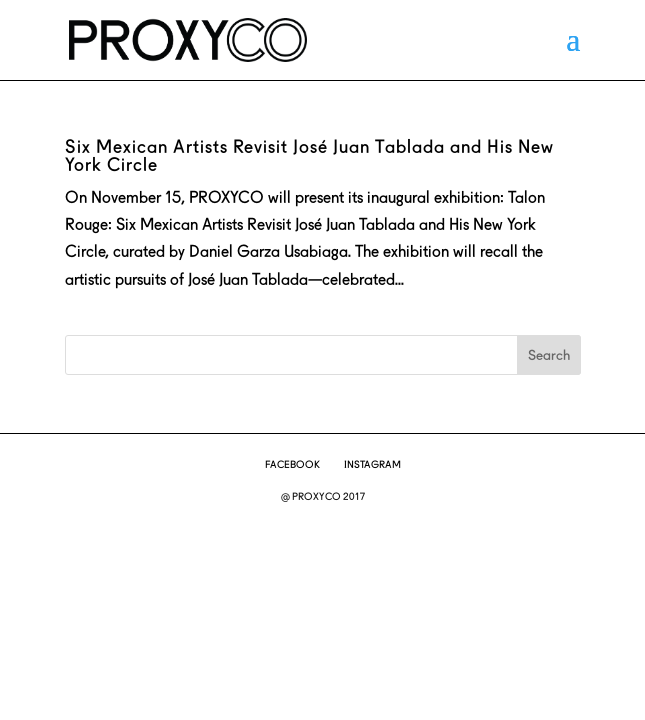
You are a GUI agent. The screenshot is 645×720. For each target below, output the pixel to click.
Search (549, 355)
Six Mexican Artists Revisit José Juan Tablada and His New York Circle (309, 155)
